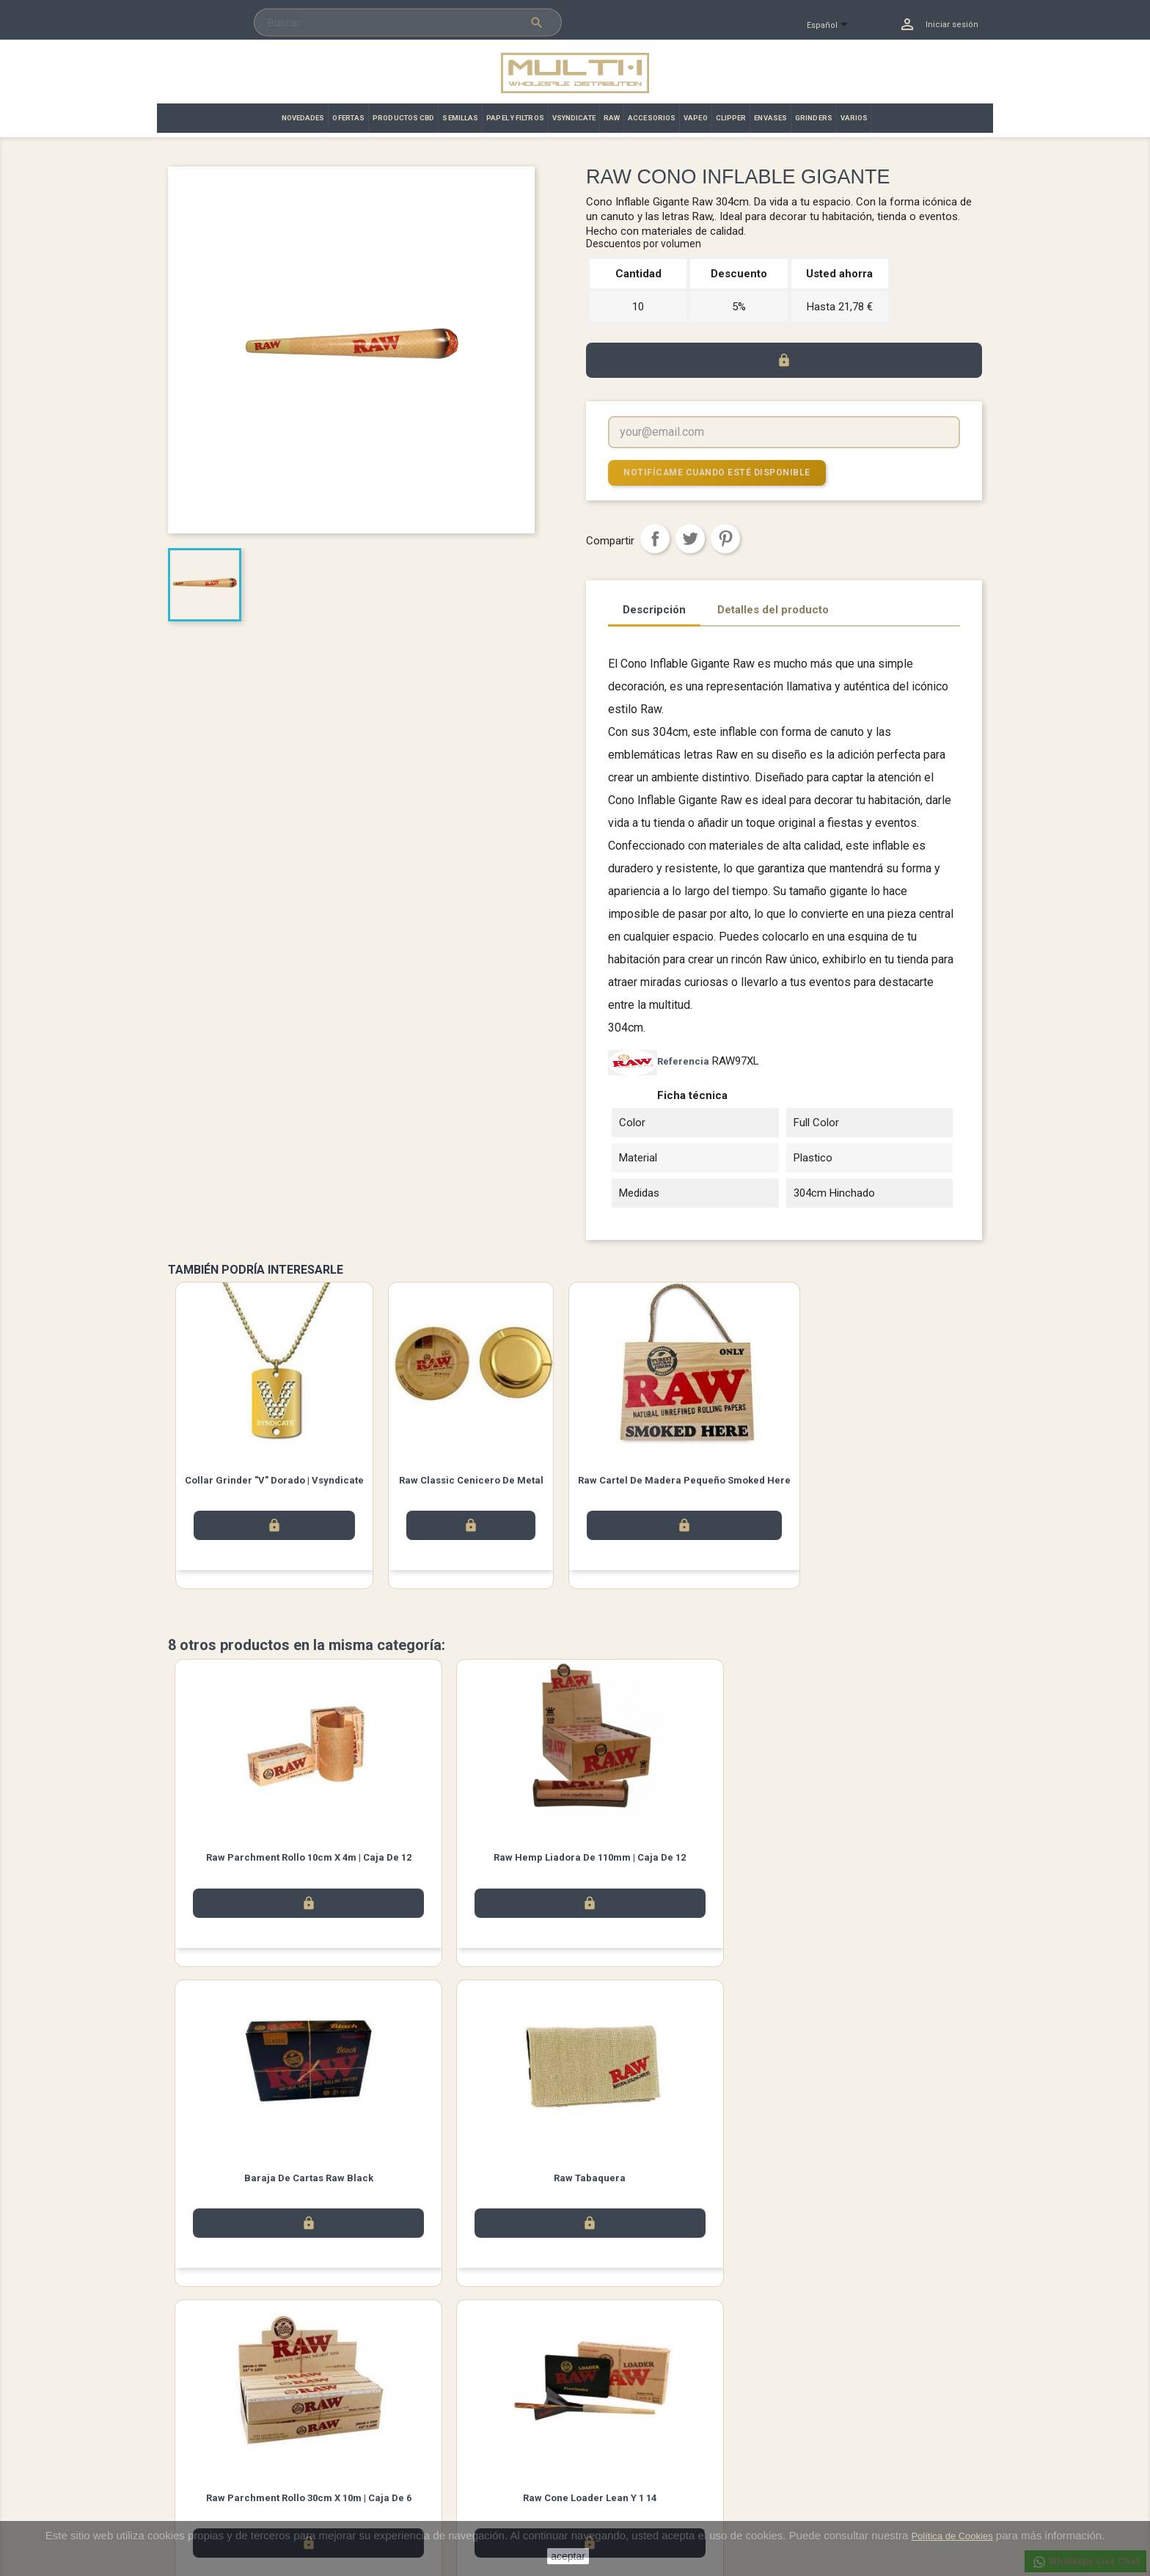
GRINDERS (813, 118)
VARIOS (854, 118)
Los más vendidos (207, 2453)
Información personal (631, 2434)
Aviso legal (400, 2434)
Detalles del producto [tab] (773, 609)
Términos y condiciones (427, 2453)
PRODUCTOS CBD (403, 118)
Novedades (192, 2434)
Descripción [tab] (654, 609)
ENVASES (770, 118)
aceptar (568, 2556)
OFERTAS (348, 118)
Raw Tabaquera (880, 1858)
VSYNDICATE (574, 118)
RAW (612, 118)
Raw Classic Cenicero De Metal (471, 1479)
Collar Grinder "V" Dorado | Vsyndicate (274, 1479)
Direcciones (611, 2491)
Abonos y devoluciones (636, 2472)
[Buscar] (408, 23)
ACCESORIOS (651, 118)
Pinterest (725, 537)
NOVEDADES (303, 118)
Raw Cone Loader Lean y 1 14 (473, 2181)
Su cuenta (611, 2414)
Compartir (655, 537)
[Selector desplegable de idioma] (833, 25)
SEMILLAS (460, 118)
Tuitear (690, 537)
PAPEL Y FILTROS (515, 118)
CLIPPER (731, 118)
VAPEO (696, 118)
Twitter (296, 2360)
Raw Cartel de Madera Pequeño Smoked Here (684, 1479)
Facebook (255, 2360)
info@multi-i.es (851, 2518)
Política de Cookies (951, 2536)
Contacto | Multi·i (412, 2472)
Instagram (337, 2360)
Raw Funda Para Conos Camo (880, 2181)
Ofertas (183, 2472)
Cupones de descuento (635, 2510)
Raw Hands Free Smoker (676, 2181)
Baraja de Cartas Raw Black (676, 1858)
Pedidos (603, 2453)
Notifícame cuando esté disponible (710, 472)
